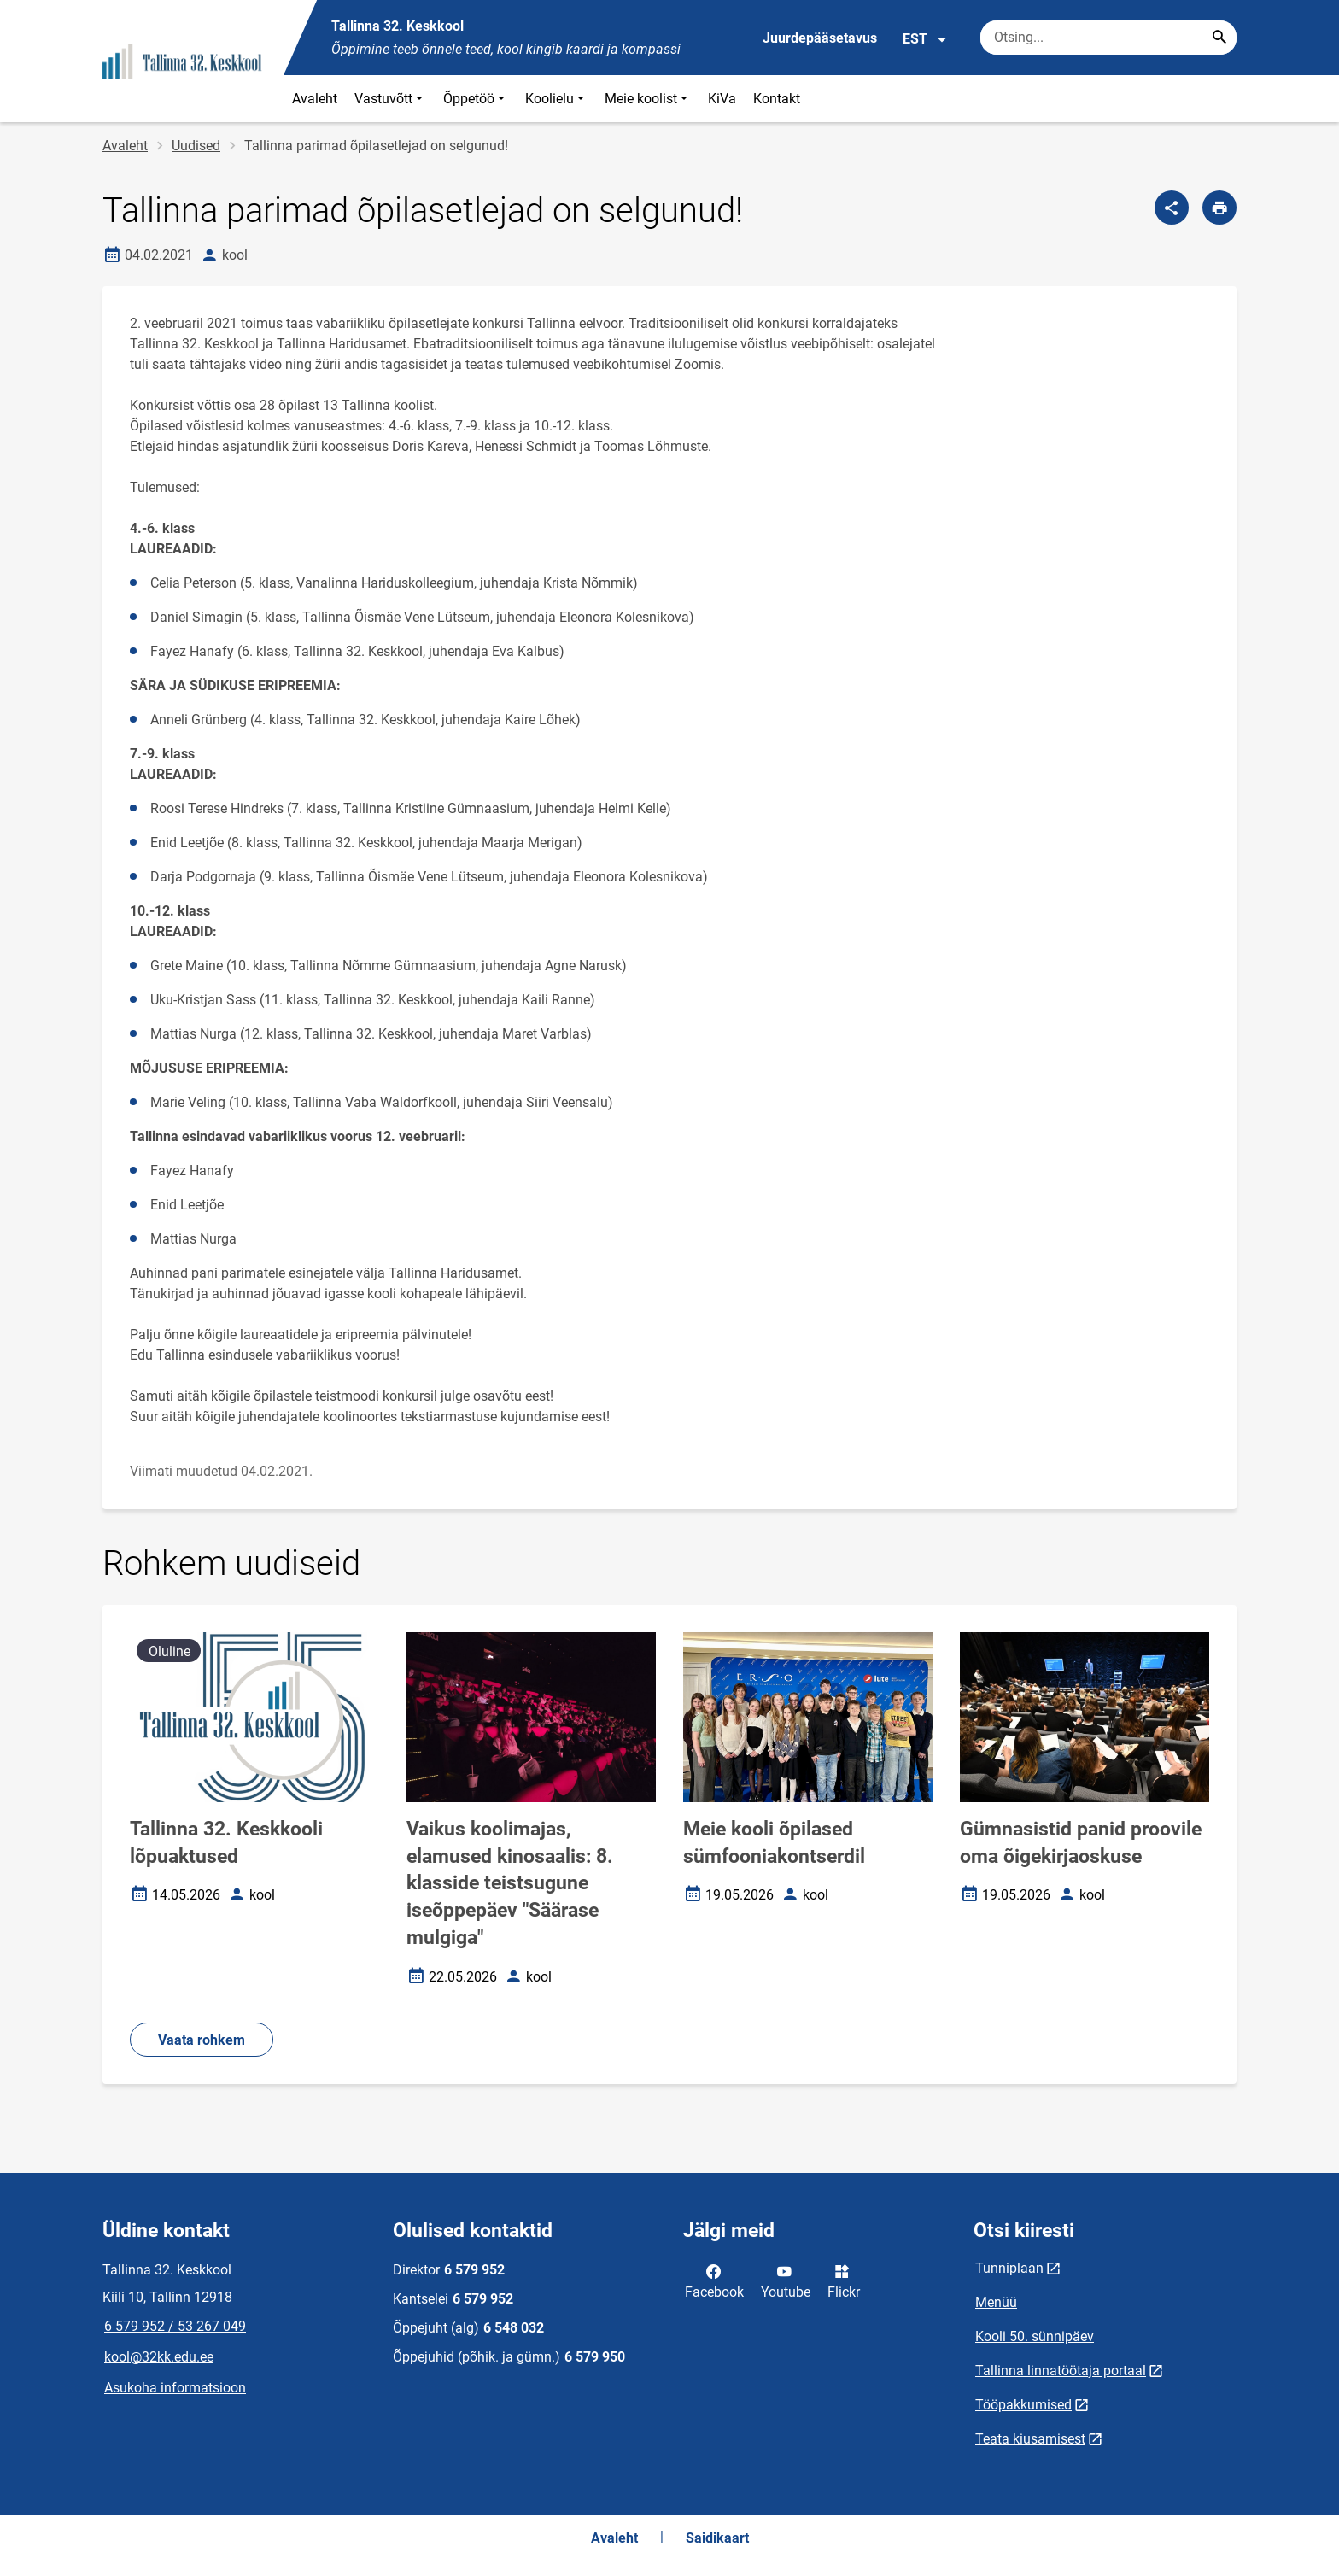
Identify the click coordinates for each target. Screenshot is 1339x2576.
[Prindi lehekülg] (1219, 207)
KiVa (722, 99)
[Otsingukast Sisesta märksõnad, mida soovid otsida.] (1108, 37)
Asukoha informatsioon (175, 2388)
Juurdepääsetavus (820, 38)
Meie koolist (648, 99)
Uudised (196, 146)
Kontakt (776, 99)
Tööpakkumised (1023, 2405)
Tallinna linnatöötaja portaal (1060, 2370)
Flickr (843, 2280)
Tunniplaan (1009, 2268)
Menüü (996, 2302)
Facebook (714, 2280)
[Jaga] (1172, 207)
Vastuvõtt (390, 99)
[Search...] (1219, 37)
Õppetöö (475, 99)
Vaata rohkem (201, 2040)
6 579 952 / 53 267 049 (175, 2326)
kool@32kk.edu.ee (158, 2357)
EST (925, 39)
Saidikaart (717, 2538)
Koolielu (556, 99)
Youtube (785, 2280)
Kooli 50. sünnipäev (1034, 2336)
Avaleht (314, 99)
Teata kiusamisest (1030, 2439)
